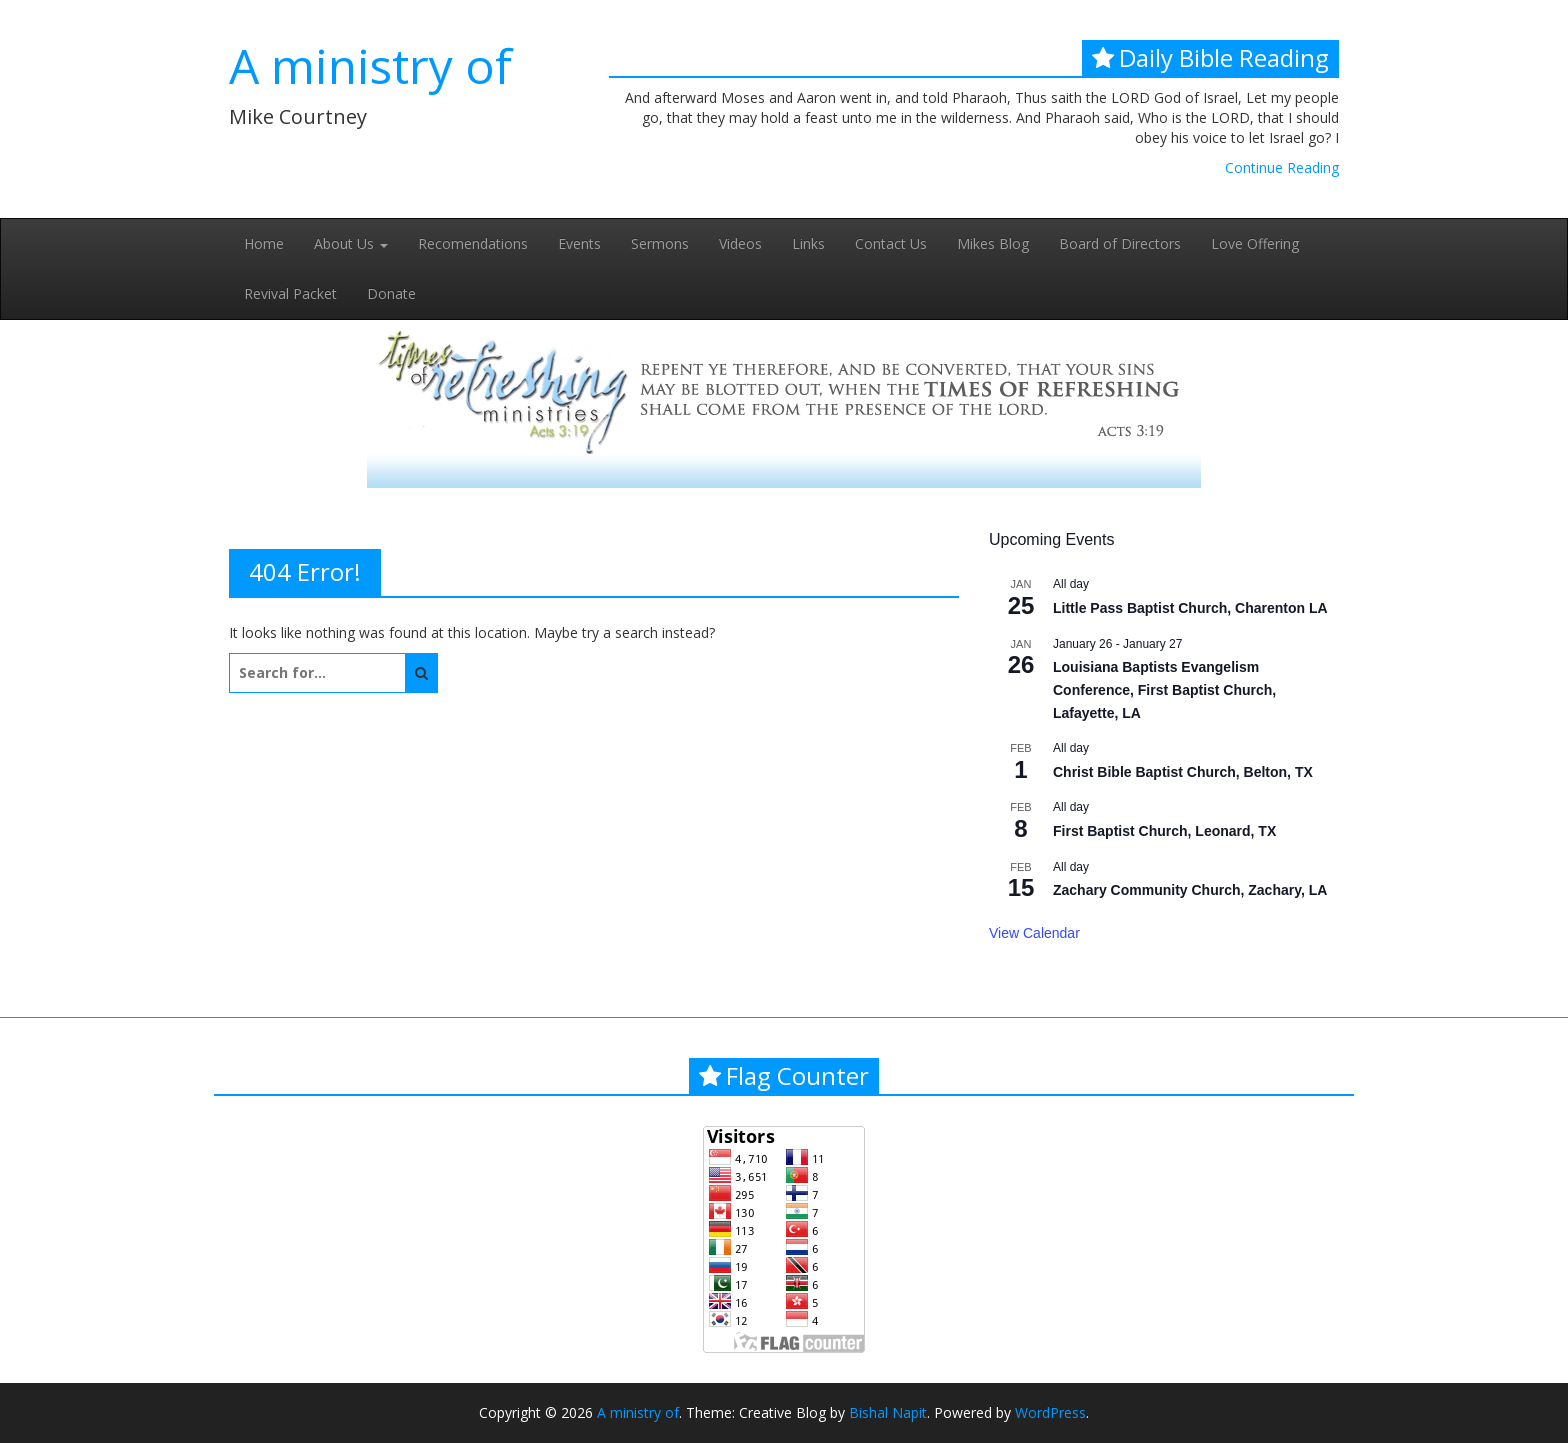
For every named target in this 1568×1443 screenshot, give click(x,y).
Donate (391, 293)
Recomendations (473, 243)
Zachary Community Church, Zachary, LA (1190, 890)
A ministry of (370, 65)
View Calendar (1034, 933)
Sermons (660, 243)
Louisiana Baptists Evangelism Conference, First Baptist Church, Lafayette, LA (1164, 689)
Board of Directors (1120, 243)
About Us (351, 243)
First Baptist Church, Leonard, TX (1164, 831)
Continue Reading (1282, 167)
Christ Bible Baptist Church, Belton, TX (1183, 772)
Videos (740, 243)
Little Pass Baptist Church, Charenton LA (1190, 608)
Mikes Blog (993, 243)
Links (808, 243)
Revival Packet (290, 293)
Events (579, 243)
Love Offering (1255, 243)
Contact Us (891, 243)
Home (264, 243)
